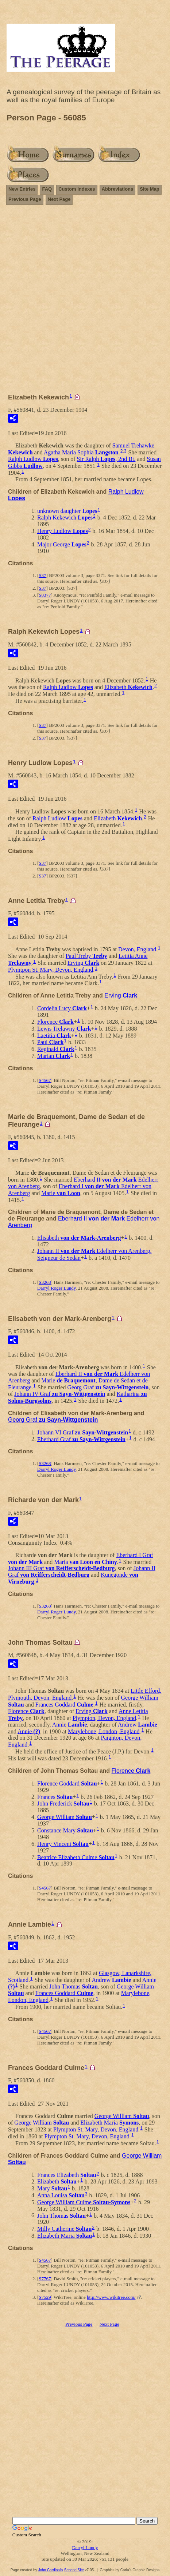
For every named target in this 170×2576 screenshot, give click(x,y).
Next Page (59, 199)
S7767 (45, 2278)
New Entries (21, 189)
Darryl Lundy (85, 2547)
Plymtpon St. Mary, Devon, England (50, 970)
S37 (42, 575)
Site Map (149, 189)
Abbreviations (118, 189)
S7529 (45, 2297)
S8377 (45, 595)
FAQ (47, 189)
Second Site (74, 2570)
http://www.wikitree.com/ (111, 2297)
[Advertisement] (85, 302)
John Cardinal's (50, 2570)
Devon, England (137, 949)
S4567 (45, 1080)
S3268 (45, 1282)
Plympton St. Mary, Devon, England (95, 2129)
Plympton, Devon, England (104, 1718)
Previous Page (24, 199)
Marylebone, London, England (103, 1731)
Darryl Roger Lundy (56, 1288)
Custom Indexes (76, 189)
